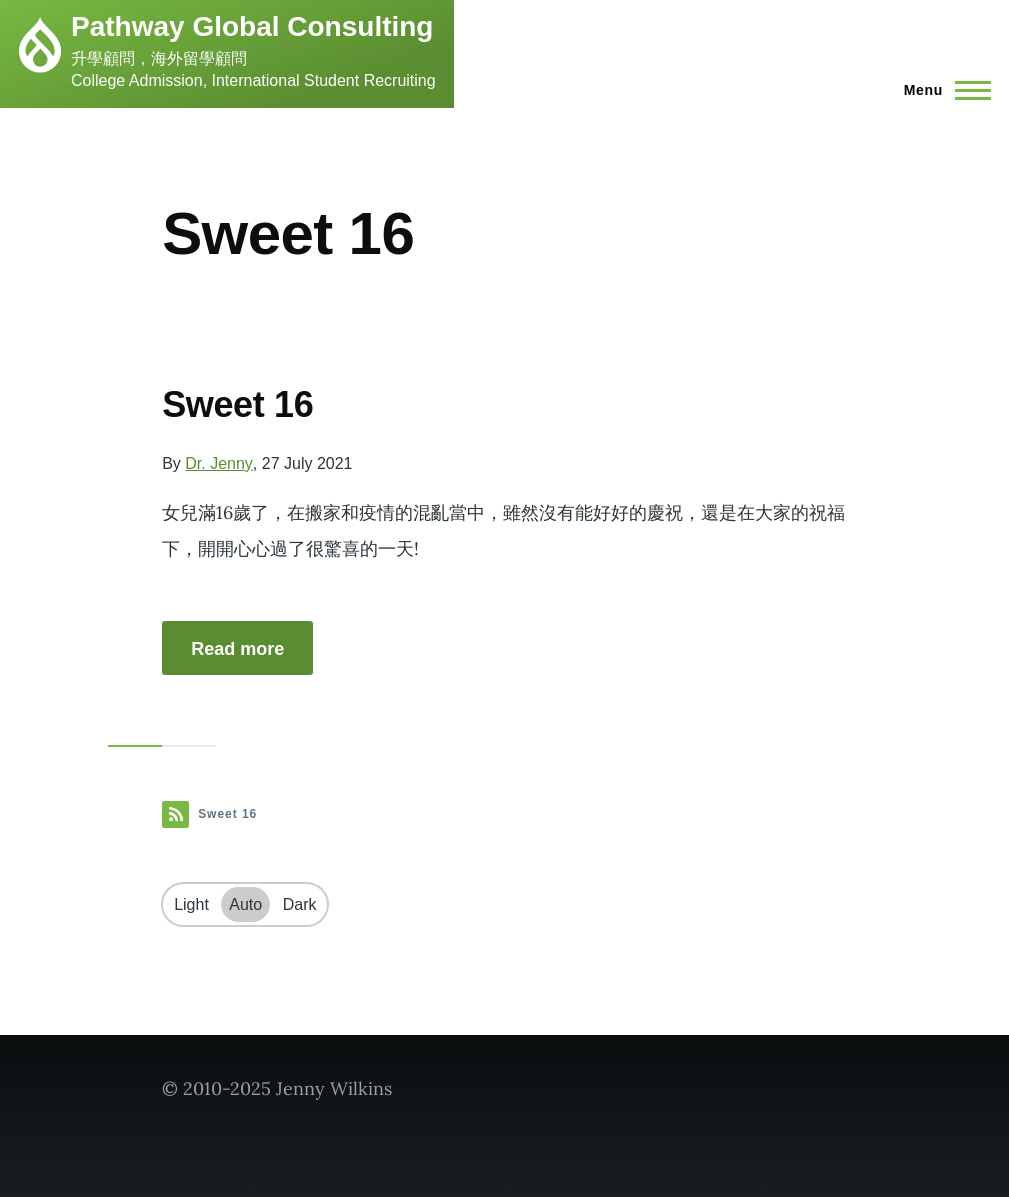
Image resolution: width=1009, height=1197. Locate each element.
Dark (300, 904)
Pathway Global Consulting (252, 26)
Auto (245, 904)
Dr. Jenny (219, 463)
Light (191, 904)
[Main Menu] (941, 90)
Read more (237, 649)
